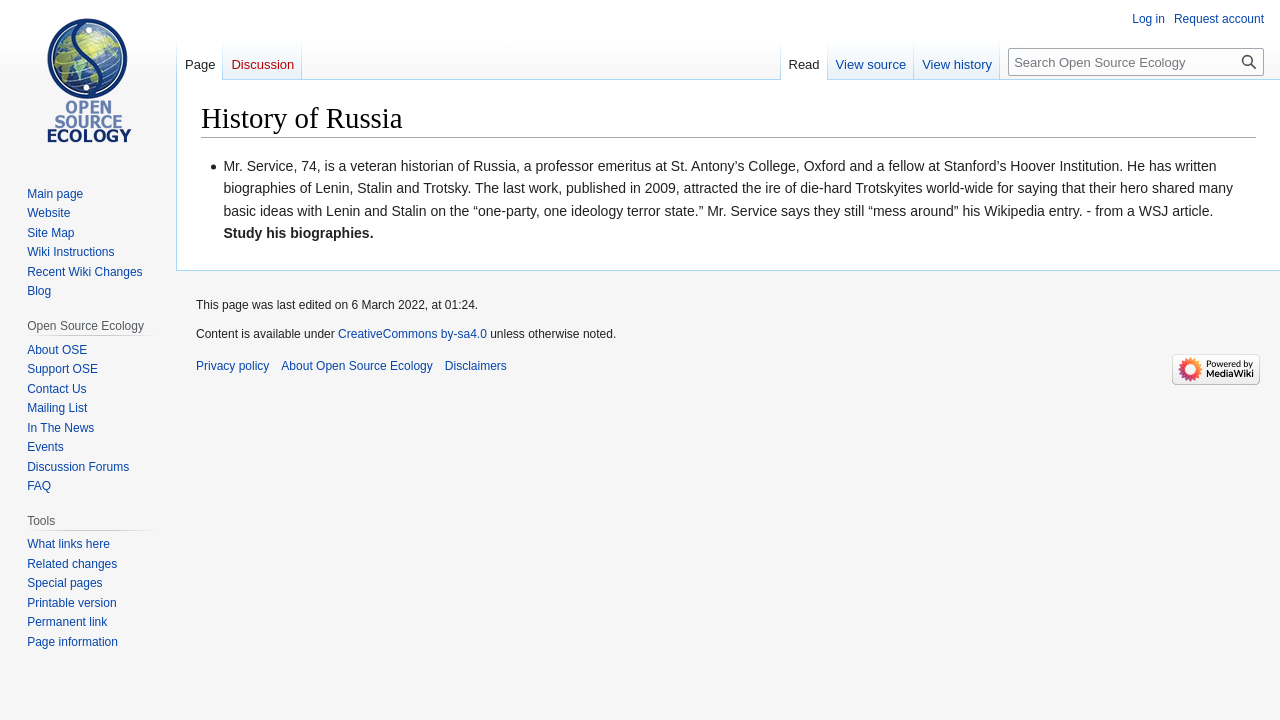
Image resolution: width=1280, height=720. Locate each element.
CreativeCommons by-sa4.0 (412, 334)
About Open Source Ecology (356, 366)
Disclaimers (476, 366)
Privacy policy (232, 366)
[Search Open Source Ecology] (1136, 62)
